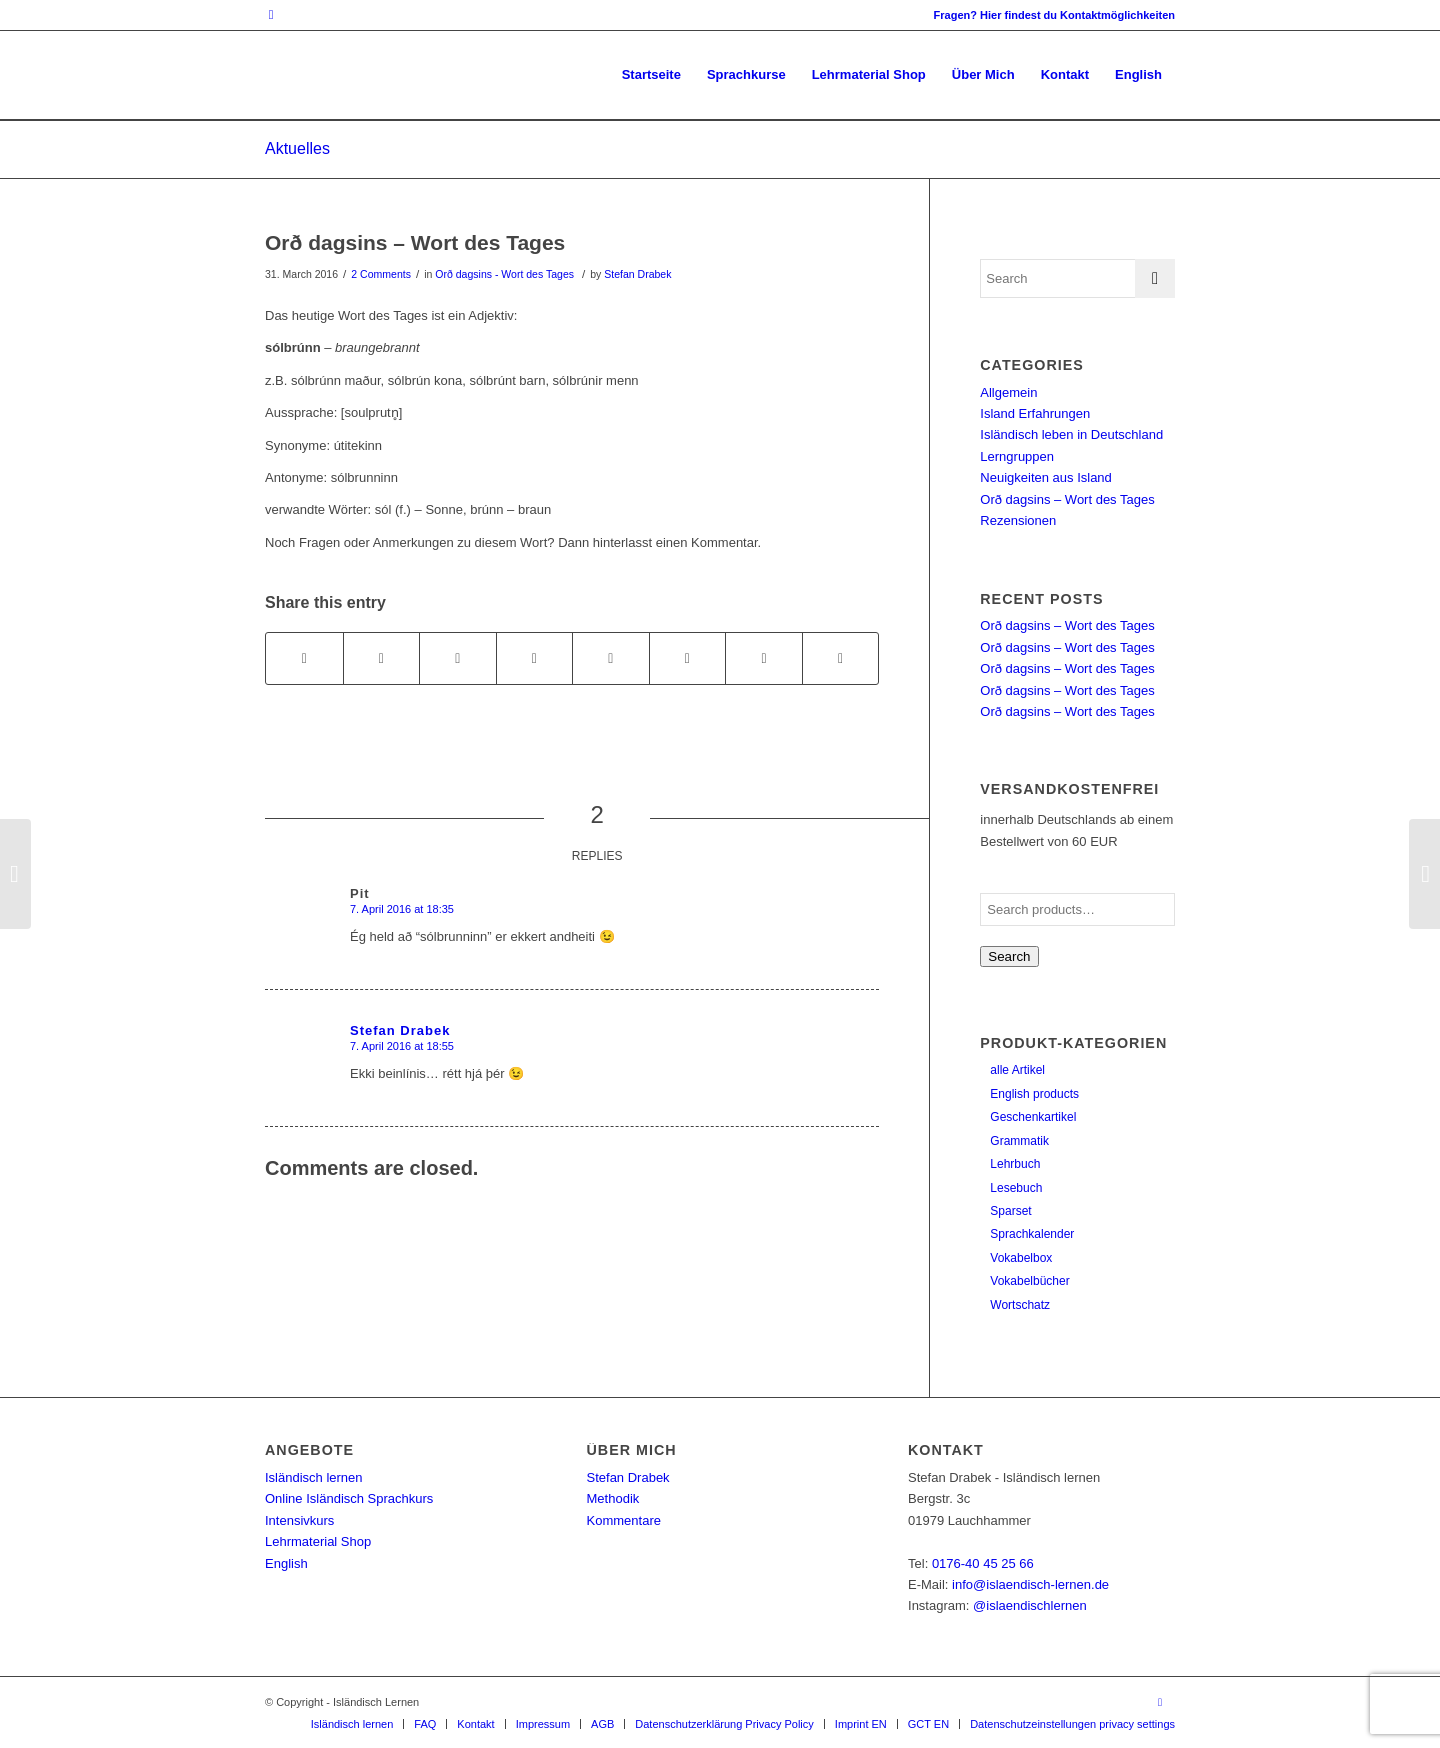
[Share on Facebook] (304, 658)
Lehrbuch (1015, 1164)
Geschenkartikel (1033, 1117)
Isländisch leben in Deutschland (1071, 434)
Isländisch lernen (314, 1477)
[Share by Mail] (841, 658)
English (286, 1563)
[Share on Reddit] (764, 658)
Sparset (1010, 1211)
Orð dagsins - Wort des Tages (504, 274)
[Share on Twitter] (382, 658)
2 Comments (381, 274)
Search (1009, 956)
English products (1034, 1094)
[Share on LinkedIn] (535, 658)
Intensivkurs (299, 1520)
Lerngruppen (1017, 456)
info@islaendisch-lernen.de (1030, 1584)
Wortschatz (1020, 1305)
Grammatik (1019, 1141)
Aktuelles (297, 148)
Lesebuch (1016, 1188)
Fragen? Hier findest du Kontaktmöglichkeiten (1054, 15)
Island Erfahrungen (1035, 413)
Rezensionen (1018, 520)
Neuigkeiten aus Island (1046, 477)
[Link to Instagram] (271, 15)
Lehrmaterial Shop (318, 1541)
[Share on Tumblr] (611, 658)
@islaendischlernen (1030, 1605)
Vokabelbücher (1029, 1281)
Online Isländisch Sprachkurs (349, 1498)
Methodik (613, 1498)
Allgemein (1008, 392)
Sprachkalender (1032, 1234)
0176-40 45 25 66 (983, 1563)
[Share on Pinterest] (458, 658)
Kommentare (624, 1520)
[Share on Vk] (688, 658)
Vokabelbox (1021, 1258)
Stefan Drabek (637, 274)
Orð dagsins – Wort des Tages (415, 242)
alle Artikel (1017, 1070)
